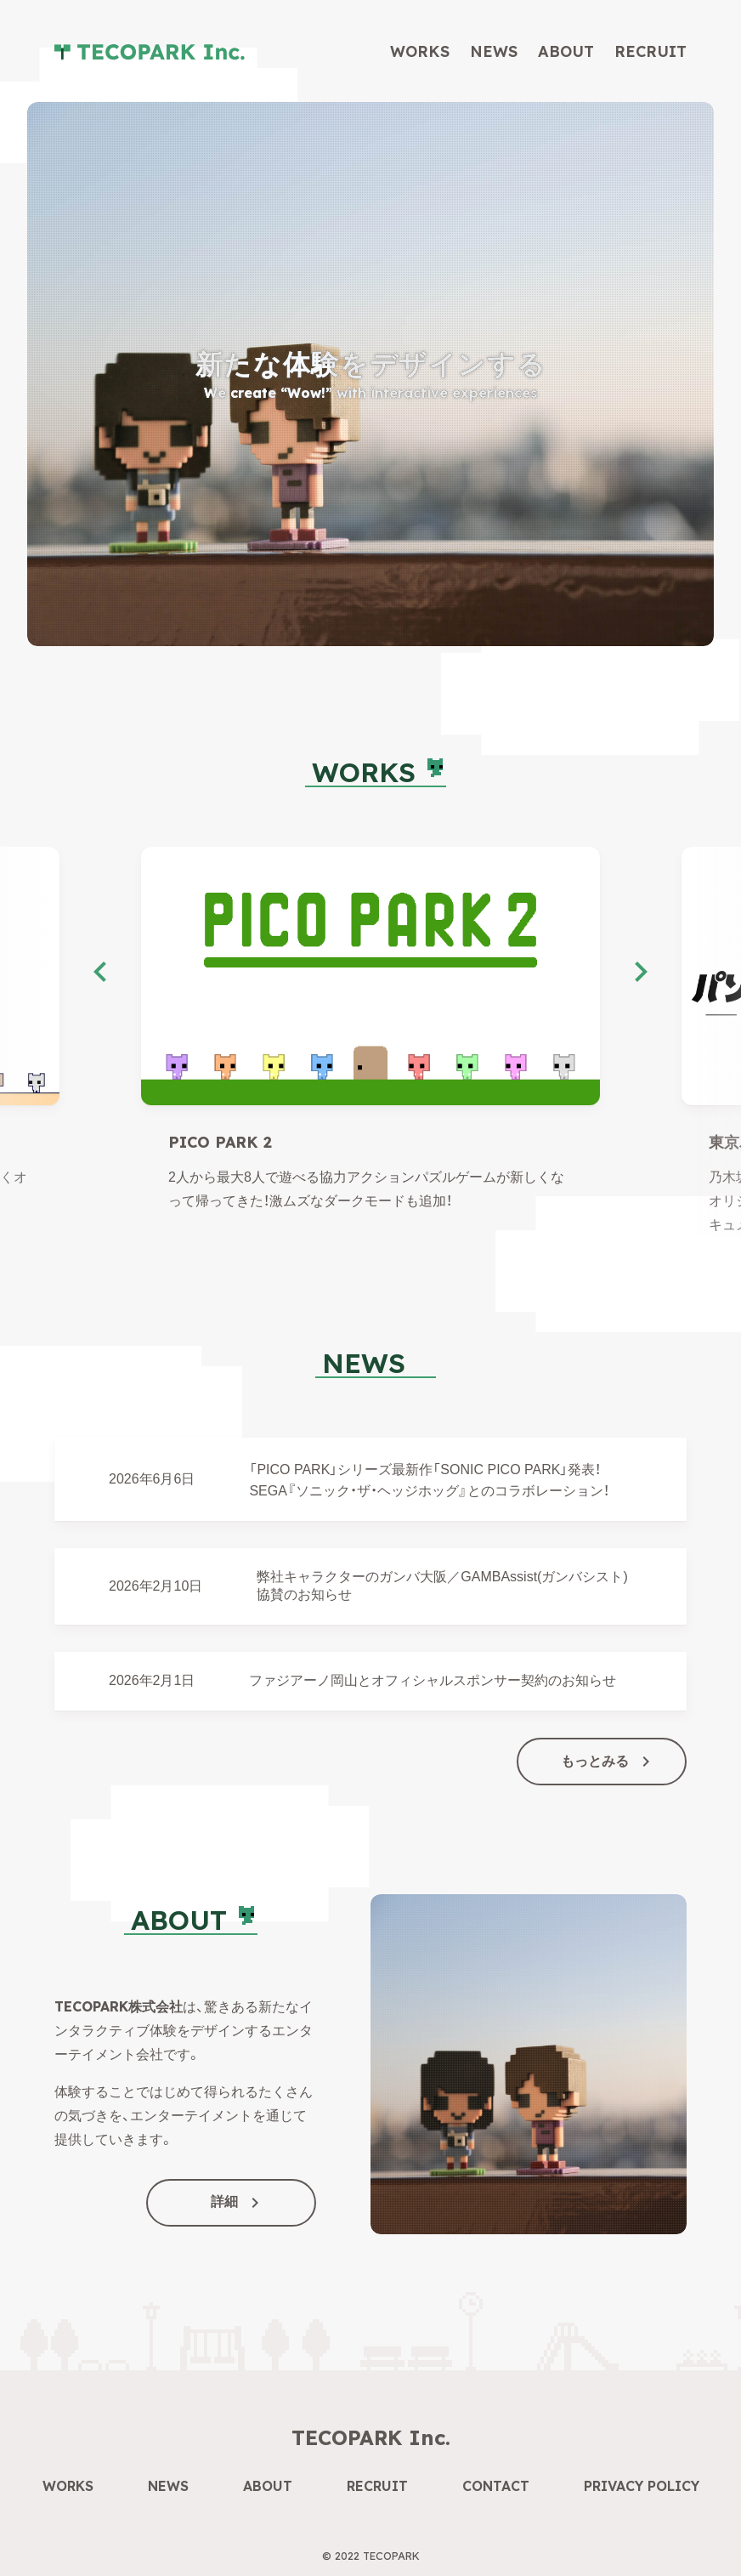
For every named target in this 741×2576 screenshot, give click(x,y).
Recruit (650, 51)
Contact (495, 2485)
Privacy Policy (641, 2485)
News (494, 51)
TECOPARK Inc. (370, 2437)
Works (420, 51)
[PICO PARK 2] (370, 976)
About (566, 51)
